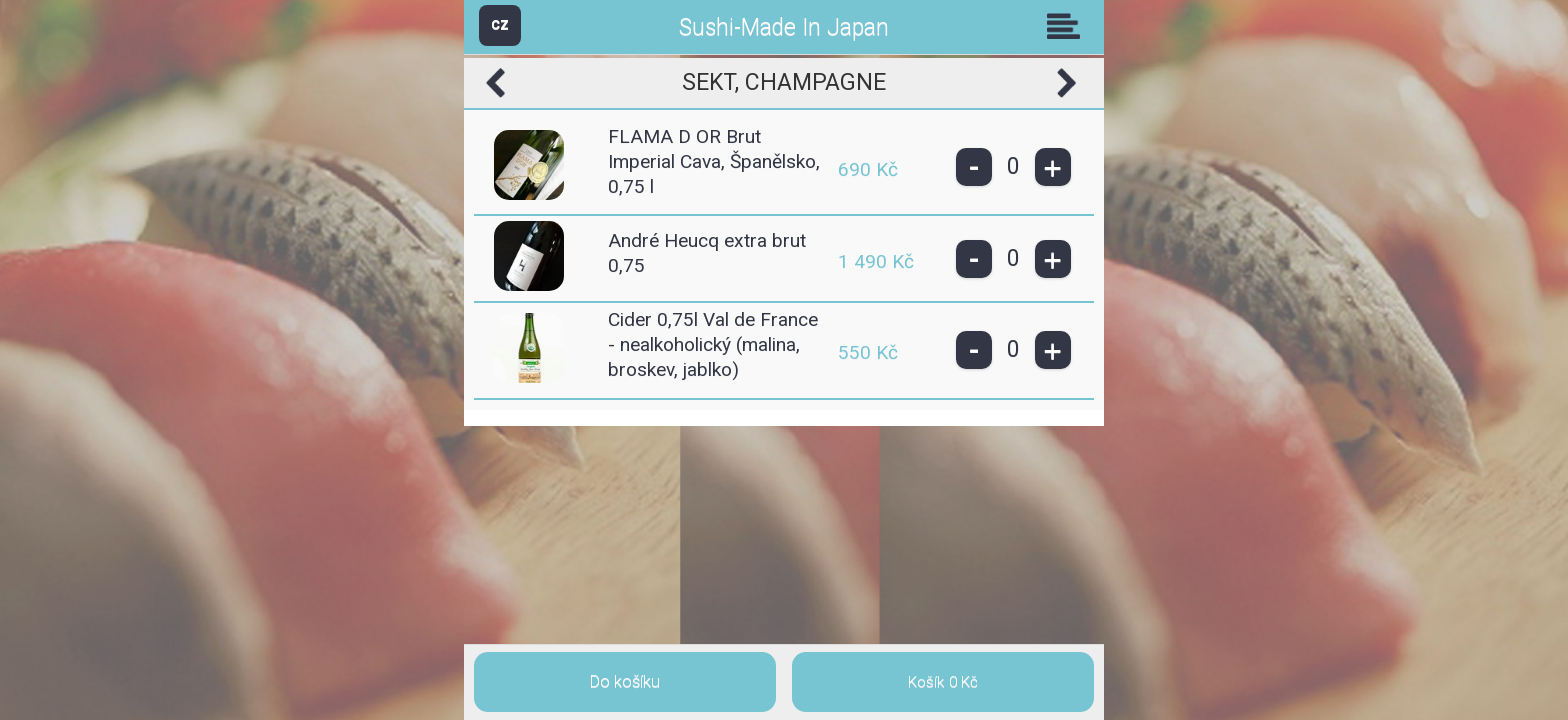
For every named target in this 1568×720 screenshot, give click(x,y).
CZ (500, 24)
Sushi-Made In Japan (784, 27)
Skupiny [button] (1068, 26)
